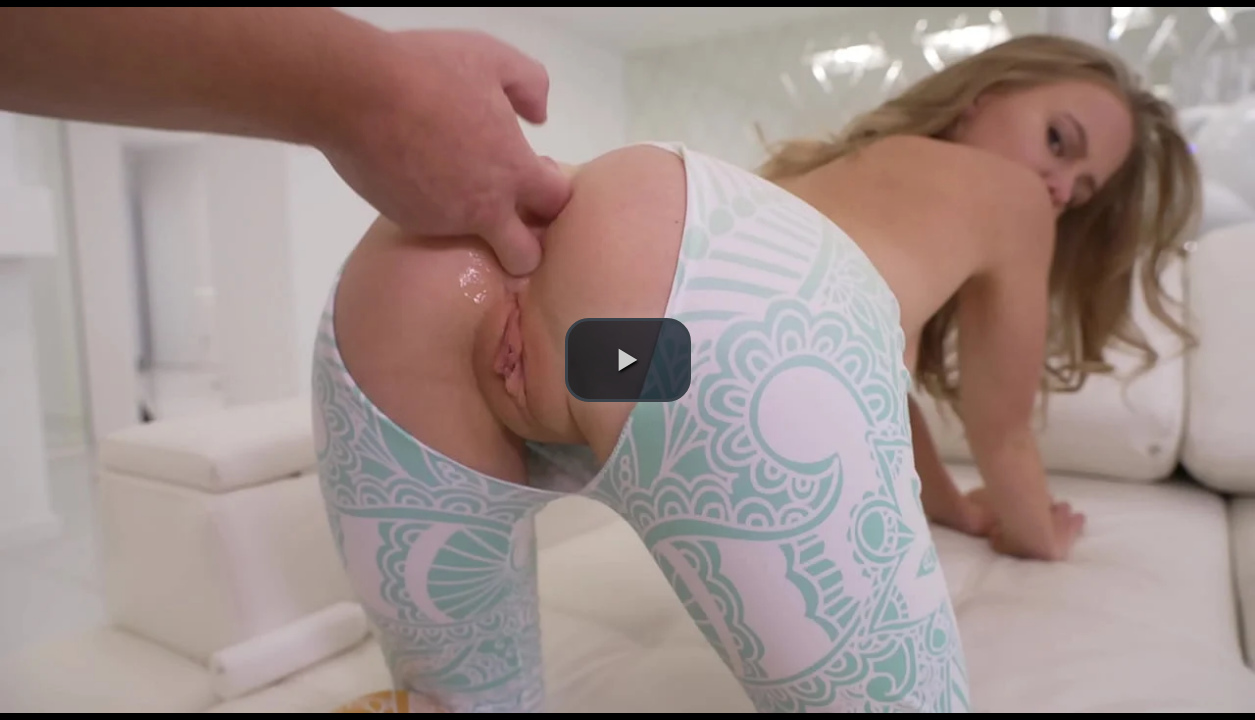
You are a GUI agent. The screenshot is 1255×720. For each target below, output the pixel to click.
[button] (628, 360)
